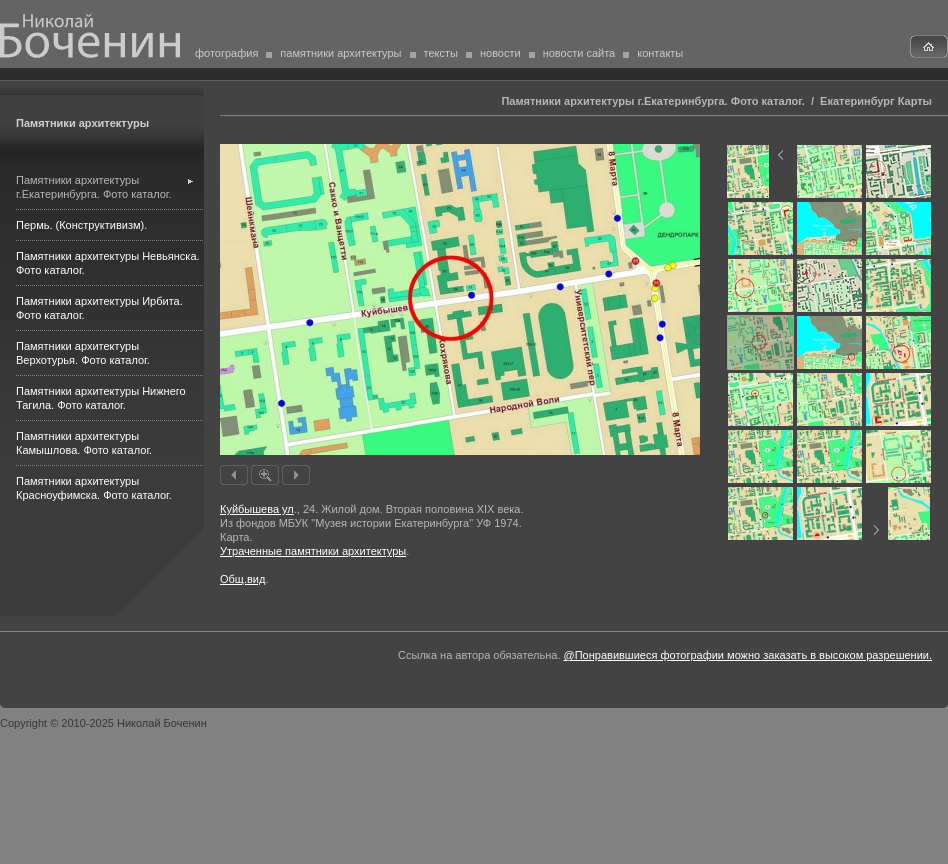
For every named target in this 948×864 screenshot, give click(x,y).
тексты (441, 53)
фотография (226, 53)
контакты (660, 53)
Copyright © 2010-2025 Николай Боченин (103, 723)
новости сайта (579, 53)
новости (500, 53)
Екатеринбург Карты (876, 101)
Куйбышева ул (257, 509)
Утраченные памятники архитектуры (313, 551)
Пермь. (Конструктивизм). (81, 225)
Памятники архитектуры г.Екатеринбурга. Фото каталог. (652, 101)
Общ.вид (242, 579)
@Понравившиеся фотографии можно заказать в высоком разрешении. (748, 655)
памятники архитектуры (340, 53)
